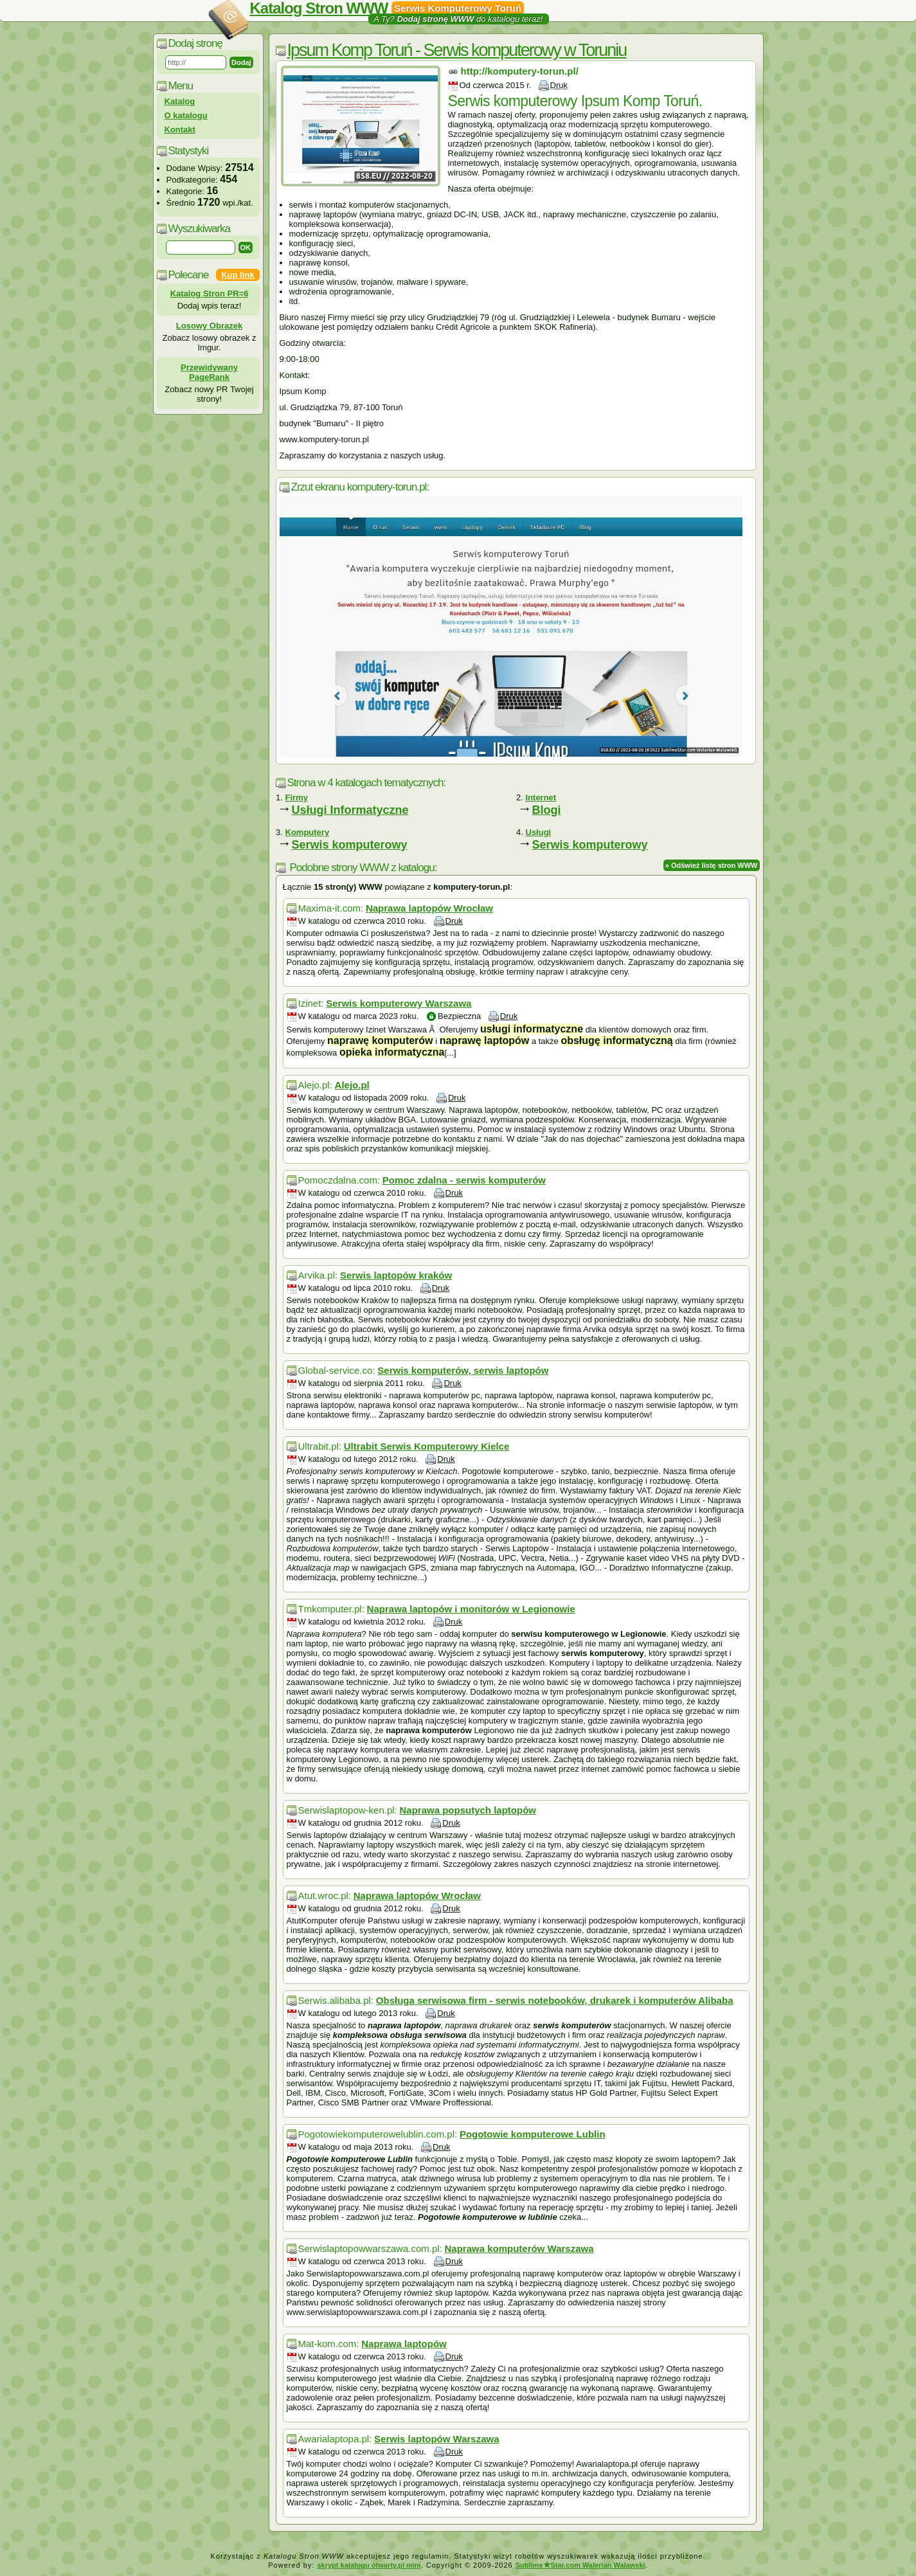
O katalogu (186, 115)
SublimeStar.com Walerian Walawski (580, 2565)
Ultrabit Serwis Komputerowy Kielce (427, 1446)
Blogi (546, 810)
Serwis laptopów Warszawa (436, 2438)
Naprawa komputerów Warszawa (519, 2248)
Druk (559, 85)
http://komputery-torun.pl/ (520, 71)
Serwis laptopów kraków (396, 1275)
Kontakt (180, 129)
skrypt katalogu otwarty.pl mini (368, 2565)
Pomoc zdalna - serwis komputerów (464, 1180)
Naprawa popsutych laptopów (467, 1810)
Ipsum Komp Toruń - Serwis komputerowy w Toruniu (457, 50)
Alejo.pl (352, 1084)
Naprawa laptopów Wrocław (429, 908)
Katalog (180, 101)
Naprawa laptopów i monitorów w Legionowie (471, 1608)
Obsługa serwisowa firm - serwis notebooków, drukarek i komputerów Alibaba (554, 2000)
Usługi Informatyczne (350, 810)
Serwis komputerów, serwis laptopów (462, 1370)
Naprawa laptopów (404, 2343)
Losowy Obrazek (209, 325)
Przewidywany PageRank (209, 372)
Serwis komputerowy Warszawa (398, 1003)
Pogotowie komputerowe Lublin (533, 2134)
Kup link (237, 275)
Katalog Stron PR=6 (209, 293)
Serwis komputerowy (350, 844)
